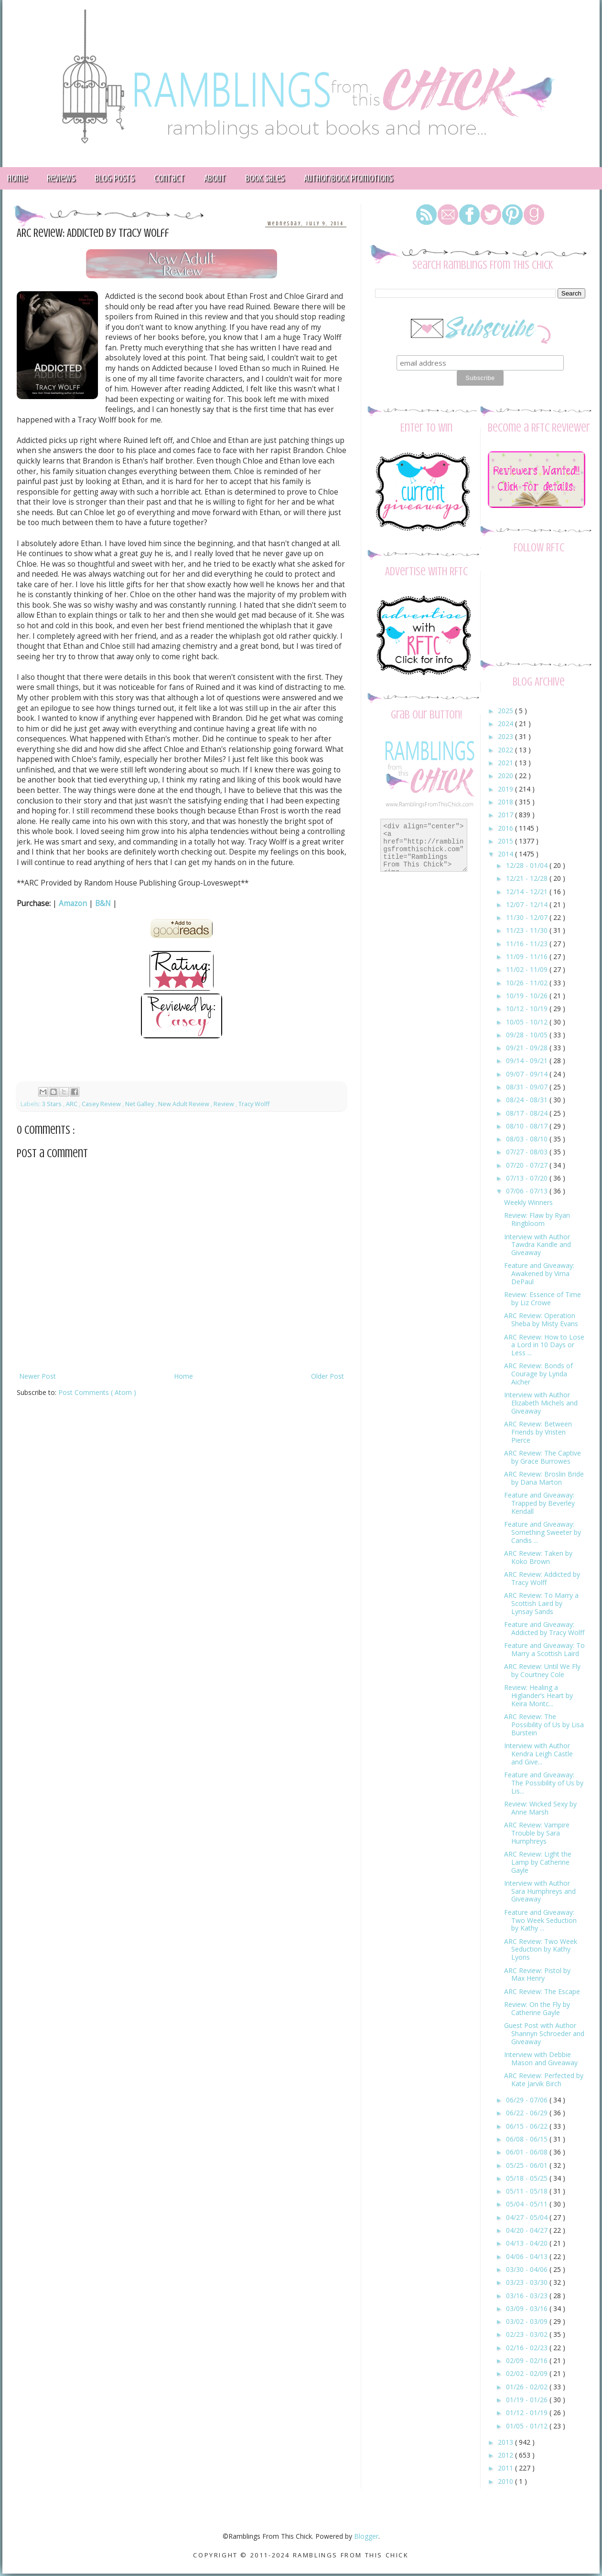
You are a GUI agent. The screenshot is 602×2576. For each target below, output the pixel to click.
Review (225, 1104)
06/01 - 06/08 (527, 2151)
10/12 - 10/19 (527, 1008)
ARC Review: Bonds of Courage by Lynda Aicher (538, 1373)
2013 (506, 2442)
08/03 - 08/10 (527, 1138)
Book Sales (264, 178)
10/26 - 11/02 (527, 982)
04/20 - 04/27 (527, 2230)
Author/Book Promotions (348, 178)
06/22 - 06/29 (527, 2112)
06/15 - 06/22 (527, 2126)
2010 (506, 2481)
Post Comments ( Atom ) (97, 1392)
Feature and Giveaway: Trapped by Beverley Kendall (539, 1503)
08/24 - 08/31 (527, 1099)
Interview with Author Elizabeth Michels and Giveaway (541, 1402)
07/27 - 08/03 (527, 1151)
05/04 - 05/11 (527, 2203)
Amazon (73, 903)
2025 (506, 710)
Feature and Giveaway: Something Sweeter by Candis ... (542, 1532)
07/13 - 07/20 (527, 1177)
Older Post (327, 1376)
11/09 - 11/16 (527, 956)
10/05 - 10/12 (527, 1021)
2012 (506, 2455)
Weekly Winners (528, 1202)
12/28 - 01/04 (527, 865)
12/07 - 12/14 (527, 904)
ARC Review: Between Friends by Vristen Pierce (538, 1432)
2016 (506, 828)
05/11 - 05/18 (527, 2191)
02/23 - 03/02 (527, 2334)
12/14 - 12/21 (527, 891)
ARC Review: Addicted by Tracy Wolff (542, 1578)
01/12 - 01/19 (527, 2412)
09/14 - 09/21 (527, 1060)
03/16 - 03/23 (527, 2295)
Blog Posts (114, 178)
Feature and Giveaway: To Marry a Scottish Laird (544, 1649)
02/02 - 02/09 (527, 2373)
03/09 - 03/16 (527, 2308)
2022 (506, 749)
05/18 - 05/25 (527, 2178)
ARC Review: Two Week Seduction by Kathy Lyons (540, 1949)
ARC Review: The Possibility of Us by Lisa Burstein (544, 1724)
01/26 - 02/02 (527, 2386)
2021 (506, 762)
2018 (506, 801)
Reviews (61, 178)
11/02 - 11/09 (527, 969)
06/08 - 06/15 (527, 2138)
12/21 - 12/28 (527, 878)
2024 (506, 723)
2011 (506, 2467)
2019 (506, 788)
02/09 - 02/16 (527, 2360)
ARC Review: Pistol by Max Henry (537, 1974)
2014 (506, 853)
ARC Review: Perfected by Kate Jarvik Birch (543, 2079)
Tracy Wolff (253, 1104)
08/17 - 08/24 (527, 1113)
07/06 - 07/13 (527, 1190)
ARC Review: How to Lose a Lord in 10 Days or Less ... (544, 1345)
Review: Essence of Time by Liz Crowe (542, 1298)
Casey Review (102, 1104)
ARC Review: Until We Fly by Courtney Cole (542, 1670)
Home (183, 1376)
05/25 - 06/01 (527, 2165)
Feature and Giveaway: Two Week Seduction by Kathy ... (540, 1920)
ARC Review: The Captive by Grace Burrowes (542, 1457)
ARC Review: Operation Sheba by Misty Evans (541, 1319)
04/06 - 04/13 (527, 2256)
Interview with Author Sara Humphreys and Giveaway (540, 1891)
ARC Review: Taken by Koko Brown (538, 1557)
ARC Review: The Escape (542, 1991)
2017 (506, 814)
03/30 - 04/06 (527, 2269)
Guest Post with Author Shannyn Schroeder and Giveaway (544, 2033)
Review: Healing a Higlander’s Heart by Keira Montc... (538, 1695)
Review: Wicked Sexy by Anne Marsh (540, 1807)
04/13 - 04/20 (527, 2243)
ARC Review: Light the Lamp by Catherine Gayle (537, 1862)
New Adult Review (184, 1104)
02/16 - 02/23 (527, 2347)
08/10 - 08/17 (527, 1125)
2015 (506, 840)
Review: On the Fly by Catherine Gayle (537, 2008)
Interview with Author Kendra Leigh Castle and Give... (538, 1753)
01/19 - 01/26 (527, 2399)
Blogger (366, 2536)
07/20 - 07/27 (527, 1165)
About (215, 178)
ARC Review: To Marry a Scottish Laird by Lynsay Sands (541, 1603)
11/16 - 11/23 (527, 943)
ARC (72, 1104)
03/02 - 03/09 (527, 2321)
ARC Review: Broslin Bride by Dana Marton (544, 1478)
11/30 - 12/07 (527, 917)
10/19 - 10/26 (527, 995)
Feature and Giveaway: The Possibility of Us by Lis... (543, 1782)
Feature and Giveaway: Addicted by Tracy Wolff (544, 1628)
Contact (169, 178)
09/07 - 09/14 (527, 1073)
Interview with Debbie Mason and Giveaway (541, 2058)
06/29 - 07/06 (527, 2099)
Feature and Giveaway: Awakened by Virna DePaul (539, 1273)
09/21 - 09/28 (527, 1047)
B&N (103, 903)
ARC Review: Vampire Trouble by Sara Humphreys (537, 1833)
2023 (506, 736)
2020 (506, 775)
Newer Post (37, 1376)
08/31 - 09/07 (527, 1086)
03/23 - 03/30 (527, 2282)
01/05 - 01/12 (527, 2425)
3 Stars (52, 1104)
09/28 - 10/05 (527, 1034)
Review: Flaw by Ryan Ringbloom (537, 1219)
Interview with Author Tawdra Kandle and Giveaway (537, 1244)
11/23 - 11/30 (527, 930)
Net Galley (140, 1104)
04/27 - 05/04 (527, 2217)
